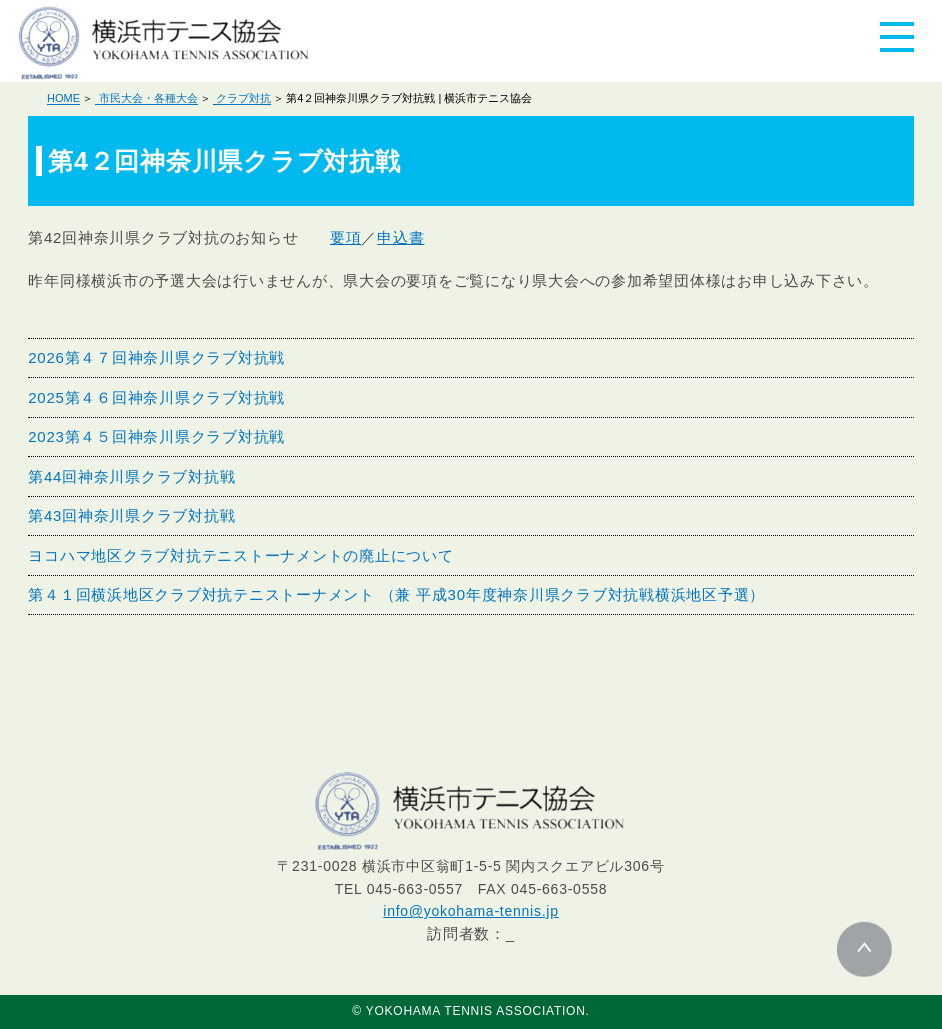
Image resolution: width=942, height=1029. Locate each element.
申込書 (400, 237)
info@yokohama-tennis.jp (470, 911)
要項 (346, 237)
